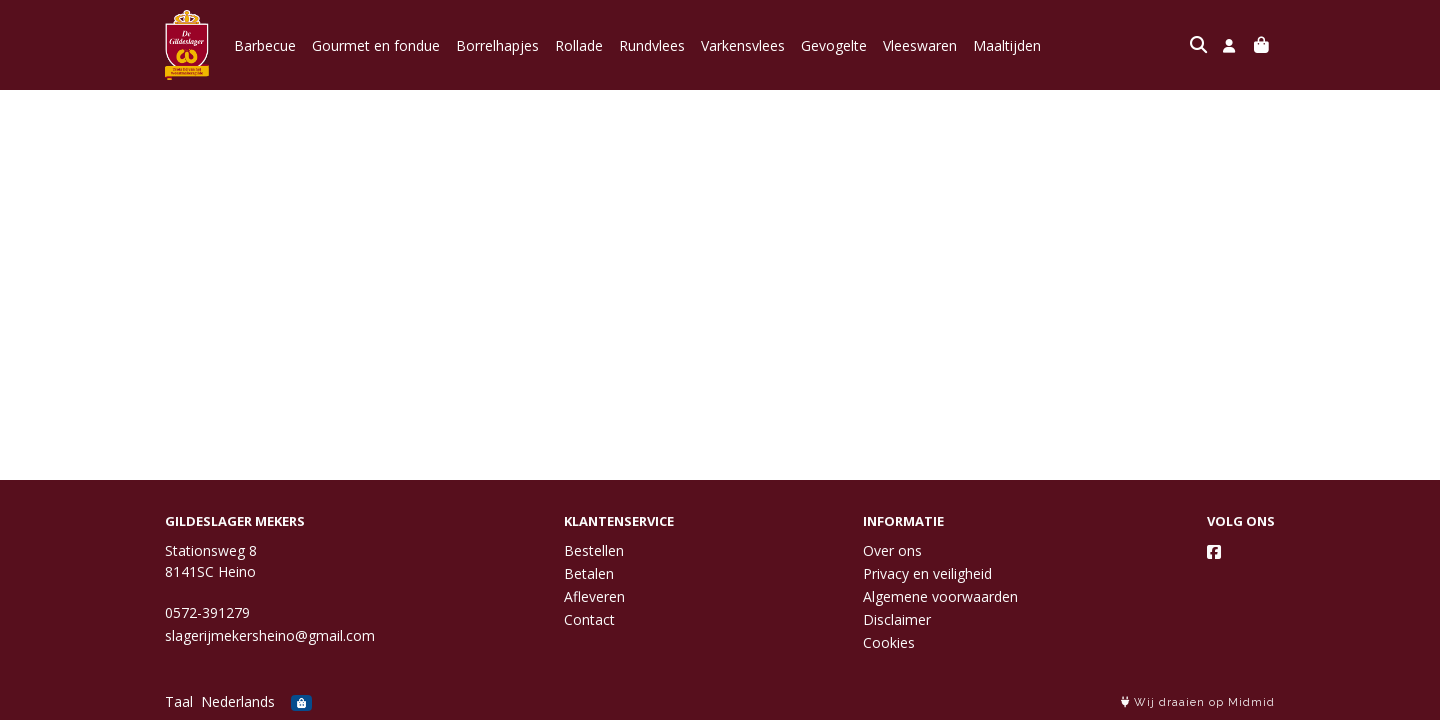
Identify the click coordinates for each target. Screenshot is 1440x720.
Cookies (889, 642)
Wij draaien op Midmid (1198, 702)
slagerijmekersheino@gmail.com (270, 635)
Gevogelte (834, 45)
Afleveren (594, 596)
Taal (179, 701)
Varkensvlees (743, 45)
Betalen (589, 573)
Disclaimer (897, 619)
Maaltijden (1007, 45)
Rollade (579, 45)
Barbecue (265, 45)
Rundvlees (652, 45)
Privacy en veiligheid (927, 573)
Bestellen (594, 550)
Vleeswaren (920, 45)
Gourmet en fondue (376, 45)
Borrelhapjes (497, 45)
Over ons (892, 550)
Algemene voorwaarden (940, 596)
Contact (589, 619)
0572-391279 (207, 612)
